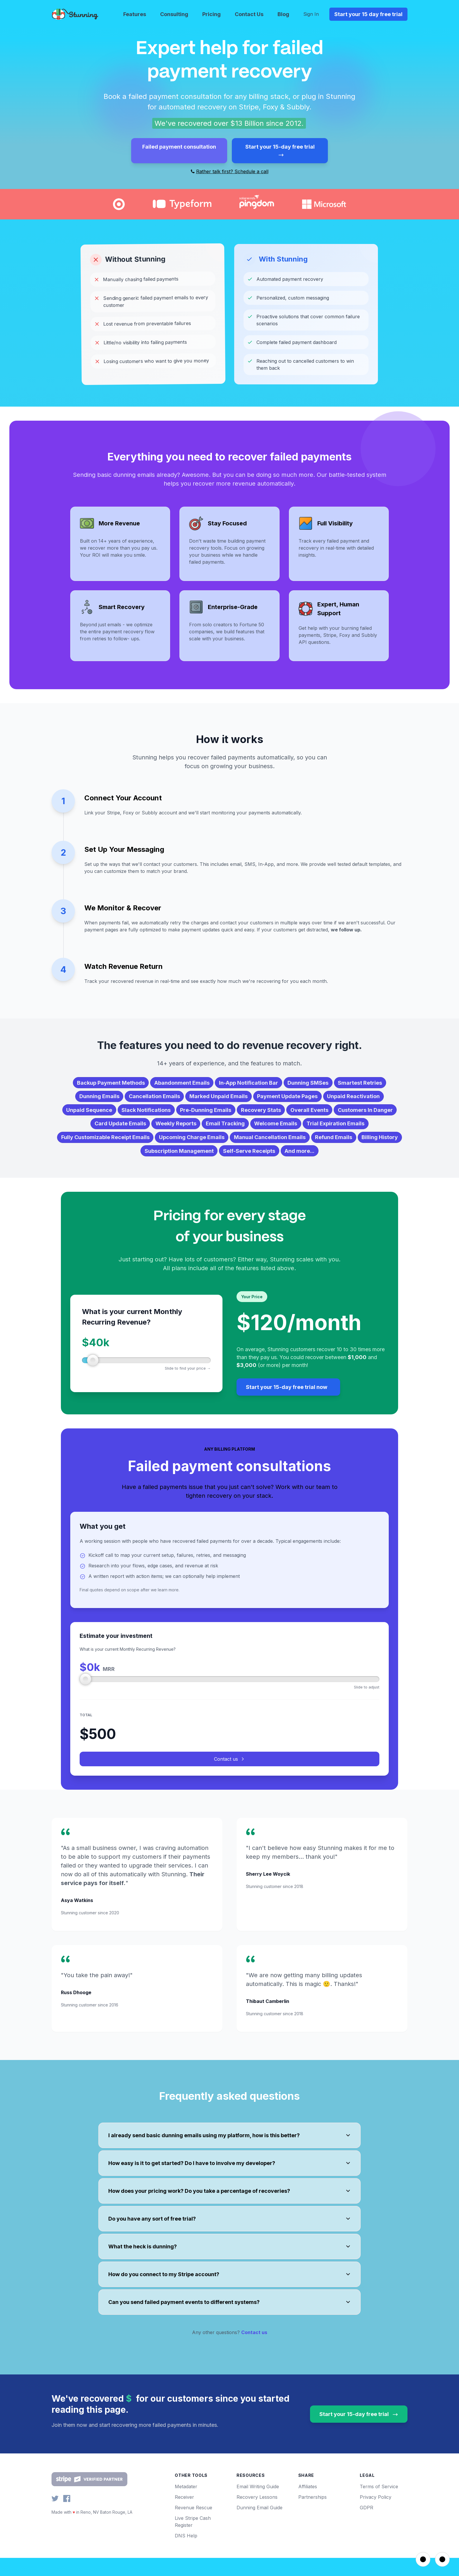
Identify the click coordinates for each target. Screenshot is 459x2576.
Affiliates (307, 2505)
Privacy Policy (375, 2515)
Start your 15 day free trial (368, 14)
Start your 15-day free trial (280, 151)
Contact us (229, 1777)
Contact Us (249, 14)
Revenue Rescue (193, 2526)
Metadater (186, 2505)
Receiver (184, 2515)
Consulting (174, 14)
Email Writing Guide (258, 2505)
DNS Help (186, 2554)
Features (134, 14)
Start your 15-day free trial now (286, 1405)
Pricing (211, 14)
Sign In (311, 14)
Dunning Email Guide (259, 2526)
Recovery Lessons (257, 2515)
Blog (283, 14)
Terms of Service (379, 2505)
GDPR (366, 2526)
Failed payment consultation (179, 147)
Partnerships (312, 2515)
